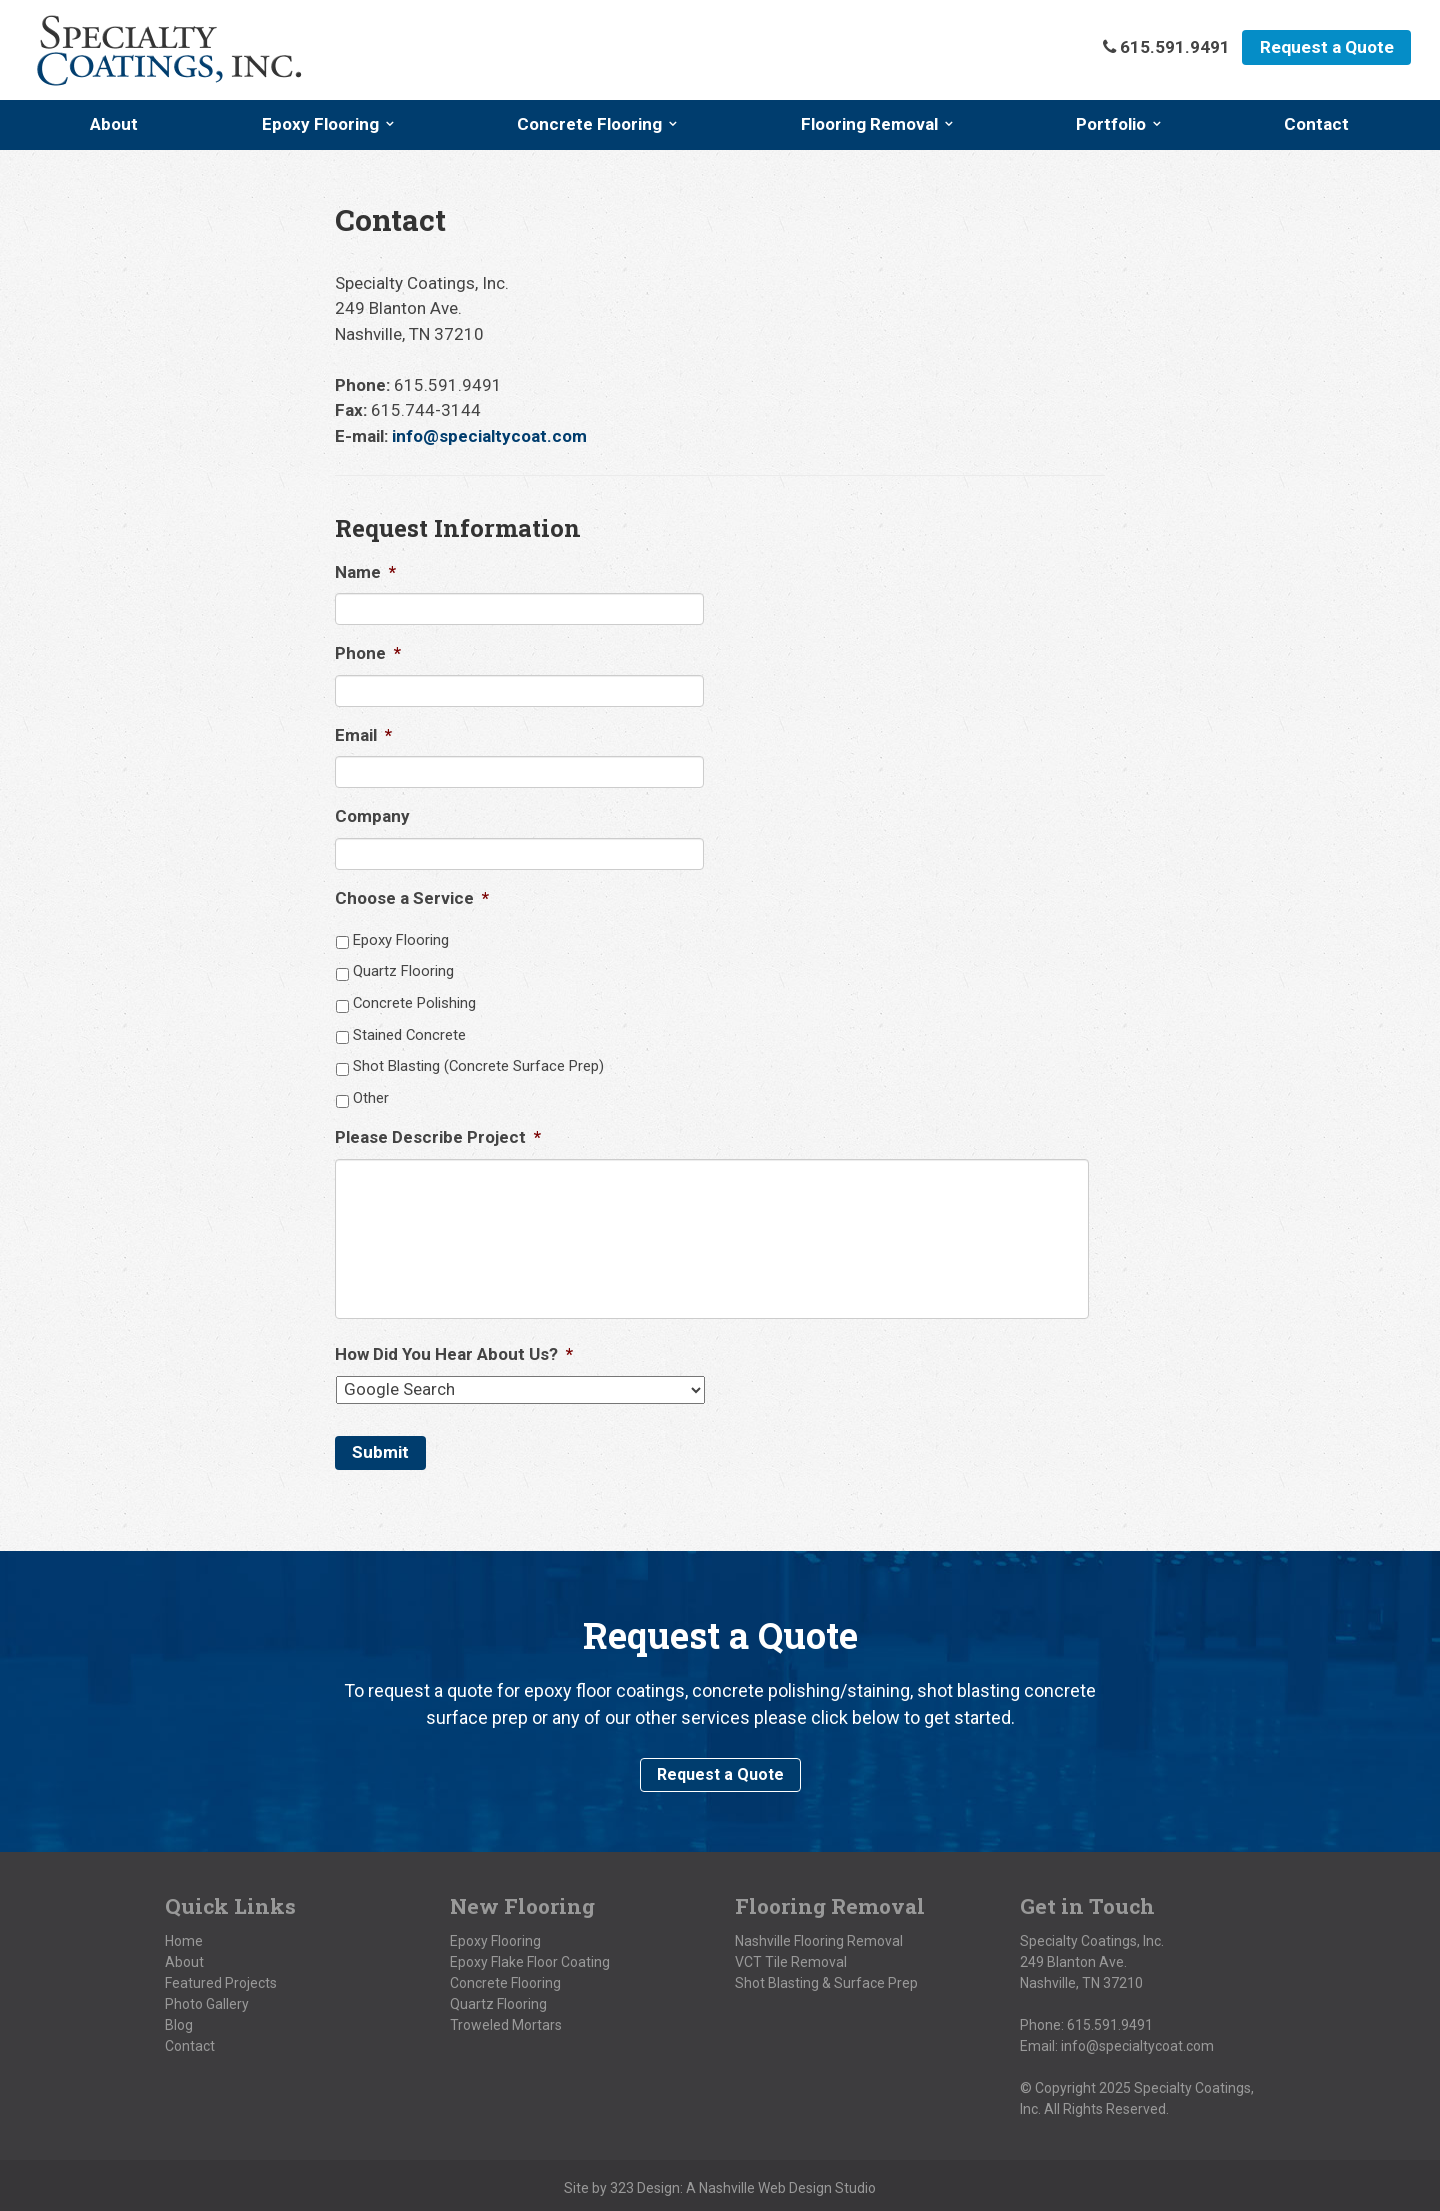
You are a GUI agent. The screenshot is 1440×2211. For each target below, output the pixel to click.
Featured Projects (221, 1978)
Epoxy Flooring (320, 124)
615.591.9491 (1110, 2020)
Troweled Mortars (506, 2020)
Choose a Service (412, 898)
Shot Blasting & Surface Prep (826, 1978)
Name (365, 572)
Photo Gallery (207, 1999)
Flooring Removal (869, 124)
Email (363, 735)
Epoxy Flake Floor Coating (530, 1957)
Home (184, 1936)
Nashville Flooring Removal (819, 1936)
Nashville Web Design (765, 2183)
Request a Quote (1324, 47)
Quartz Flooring (403, 971)
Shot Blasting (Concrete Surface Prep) (478, 1066)
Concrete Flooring (589, 124)
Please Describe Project (438, 1137)
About (114, 124)
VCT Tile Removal (791, 1957)
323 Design (645, 2183)
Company (372, 816)
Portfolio (1111, 124)
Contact (1316, 124)
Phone (368, 653)
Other (371, 1098)
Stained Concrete (409, 1035)
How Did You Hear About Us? (454, 1354)
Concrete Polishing (414, 1003)
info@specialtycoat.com (489, 436)
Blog (179, 2020)
